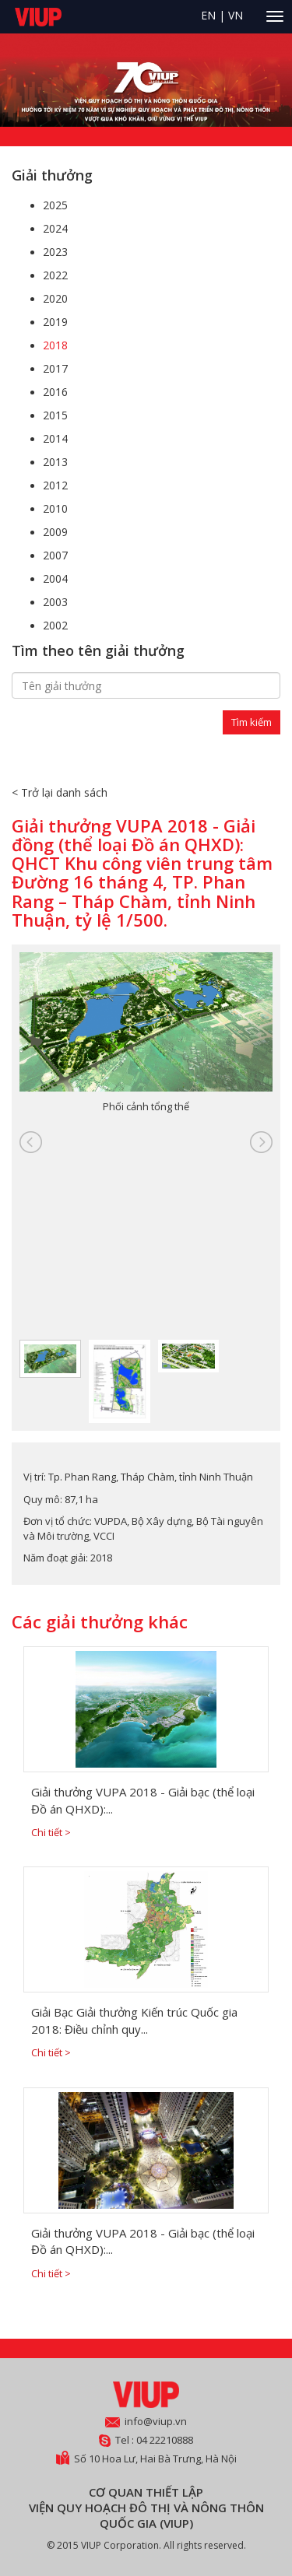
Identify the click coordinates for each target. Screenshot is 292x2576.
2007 (55, 555)
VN (235, 15)
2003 (55, 601)
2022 (55, 275)
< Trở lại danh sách (59, 792)
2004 (55, 578)
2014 (55, 438)
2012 (55, 485)
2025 (55, 205)
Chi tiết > (51, 1832)
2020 (55, 298)
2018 (55, 345)
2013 (55, 461)
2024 (55, 228)
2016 (55, 391)
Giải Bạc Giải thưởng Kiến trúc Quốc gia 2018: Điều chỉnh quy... (134, 2020)
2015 (55, 415)
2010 (55, 508)
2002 (55, 625)
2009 (55, 531)
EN (208, 15)
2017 (55, 368)
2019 (55, 321)
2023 (55, 251)
